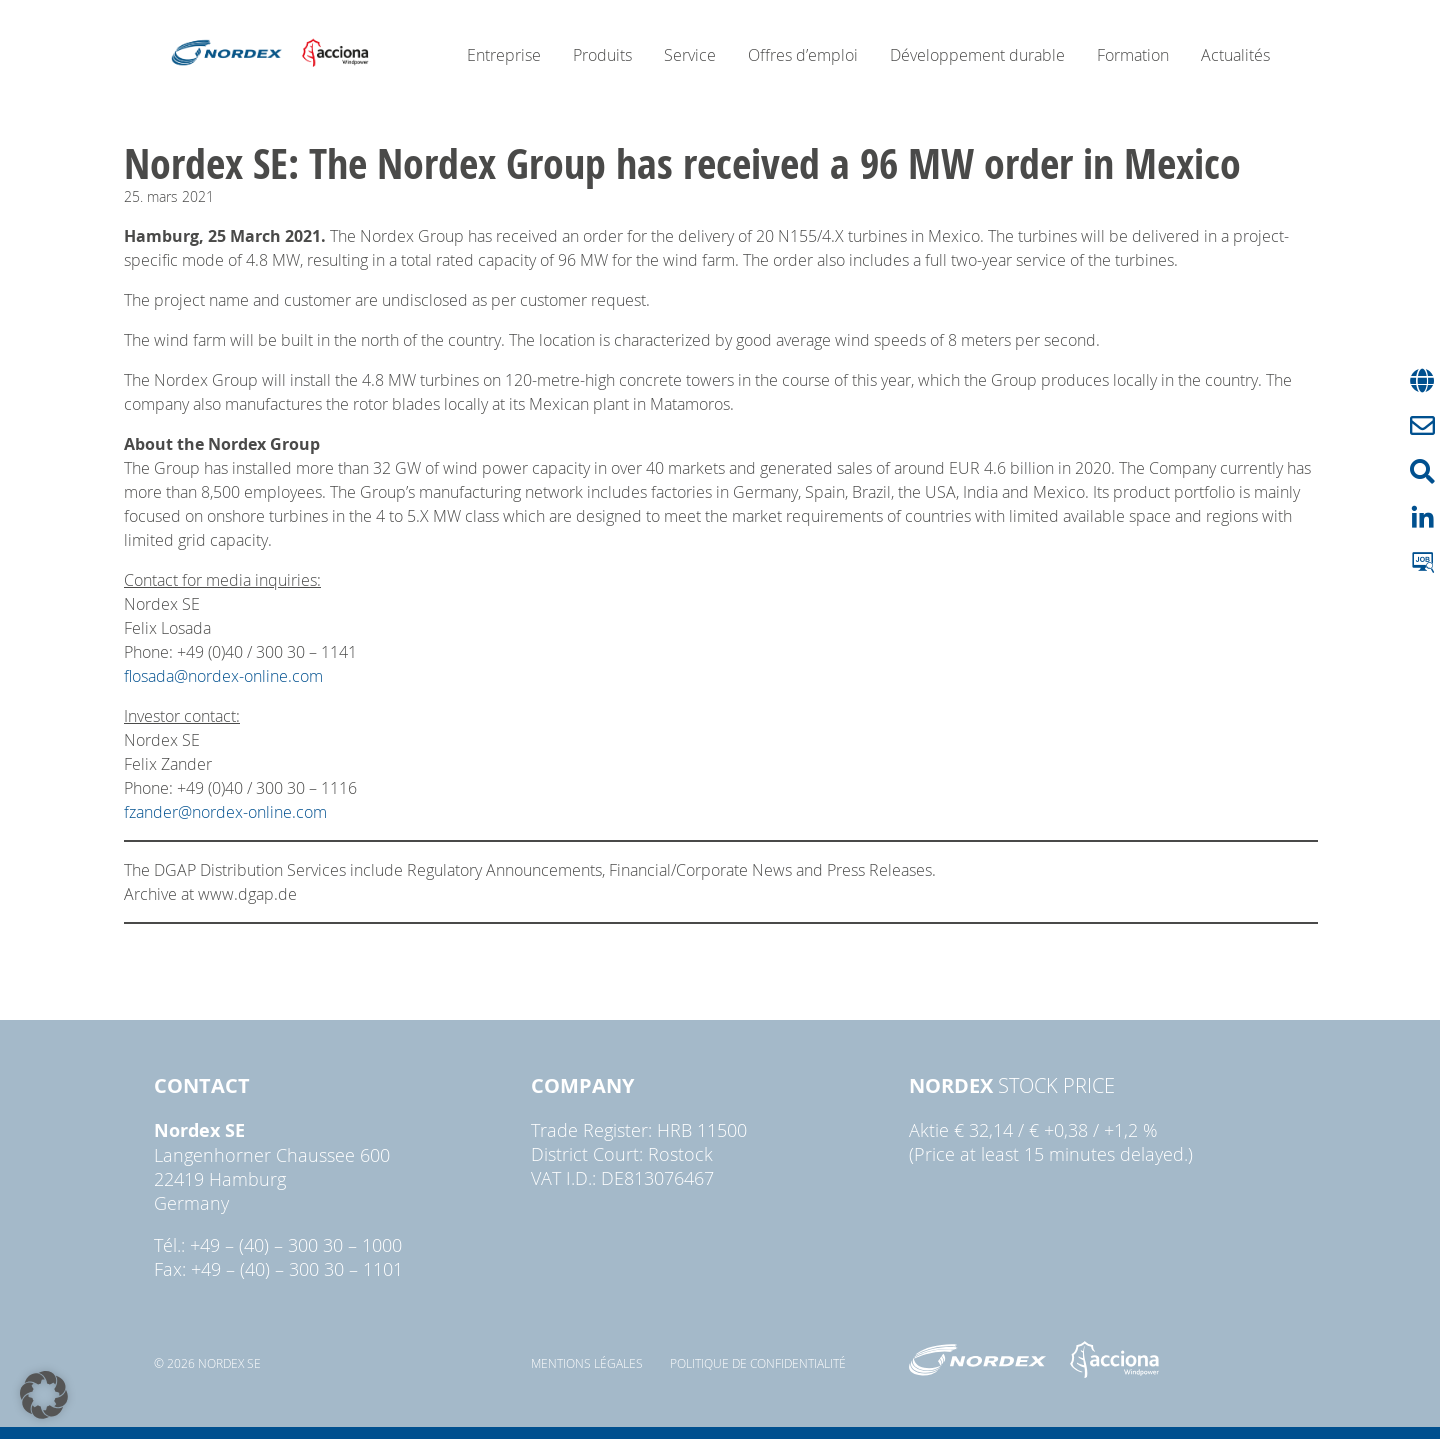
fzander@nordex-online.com (225, 812)
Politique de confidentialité (758, 1363)
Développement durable (977, 55)
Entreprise (504, 55)
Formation (1133, 55)
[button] (44, 1395)
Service (690, 55)
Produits (602, 55)
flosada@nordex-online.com (223, 676)
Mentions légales (587, 1363)
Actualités (1235, 55)
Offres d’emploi (803, 55)
